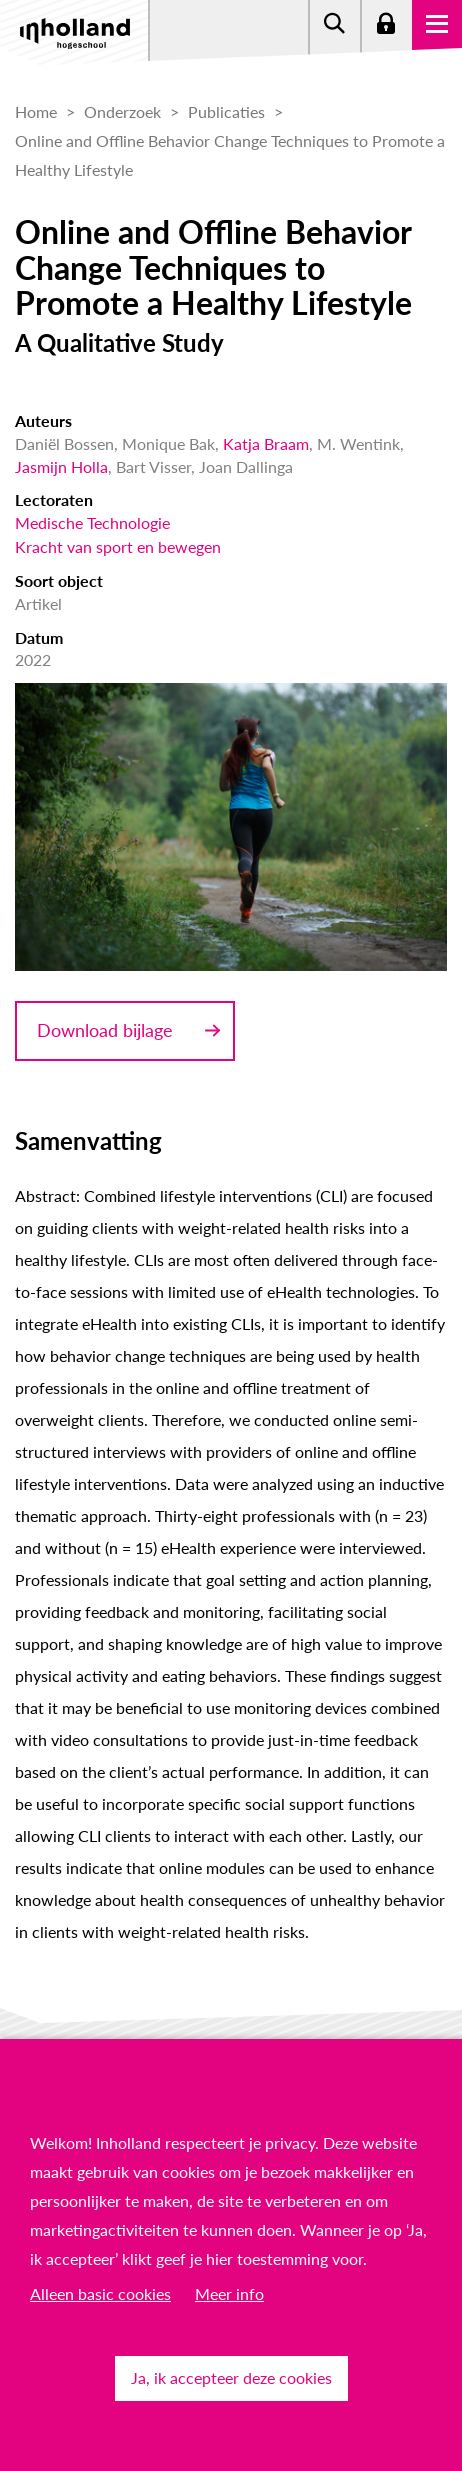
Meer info (229, 2293)
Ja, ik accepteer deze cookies (231, 2377)
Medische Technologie (92, 522)
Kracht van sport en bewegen (118, 546)
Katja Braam (266, 443)
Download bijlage (105, 1030)
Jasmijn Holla (61, 466)
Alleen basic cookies (100, 2293)
